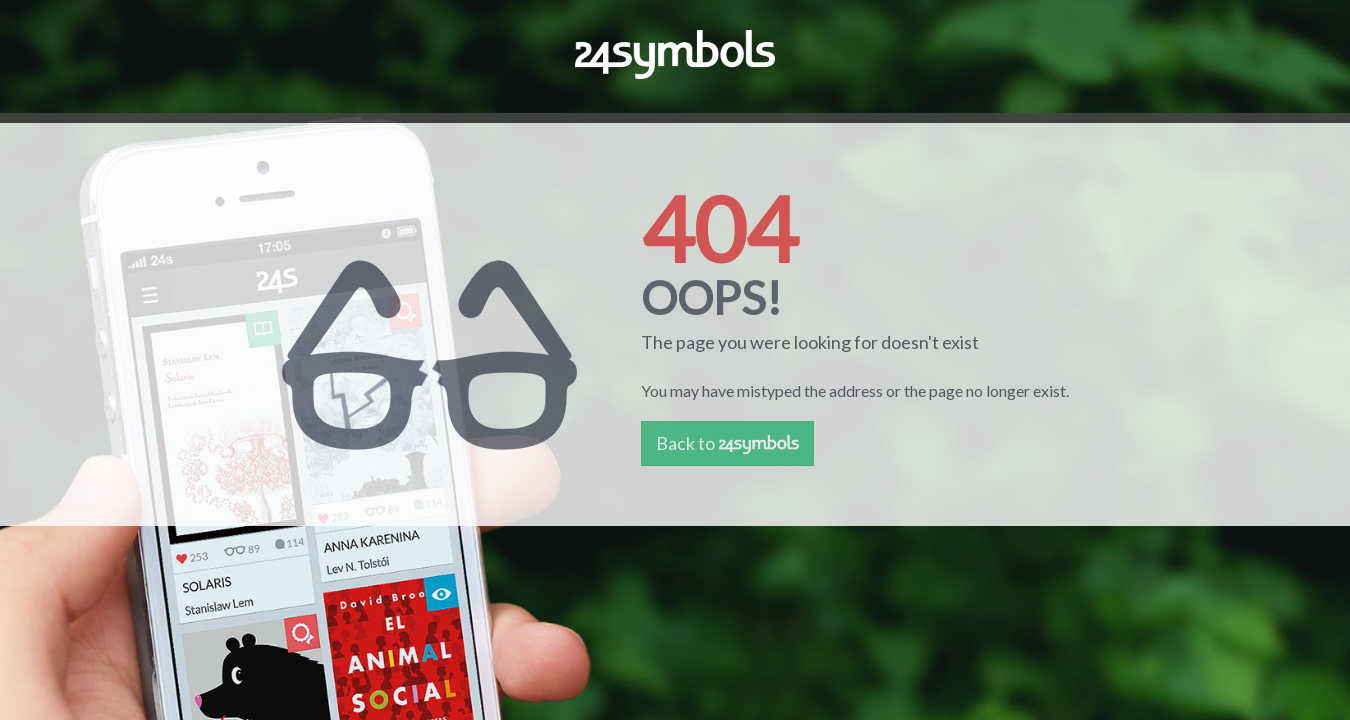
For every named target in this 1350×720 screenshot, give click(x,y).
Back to (727, 443)
